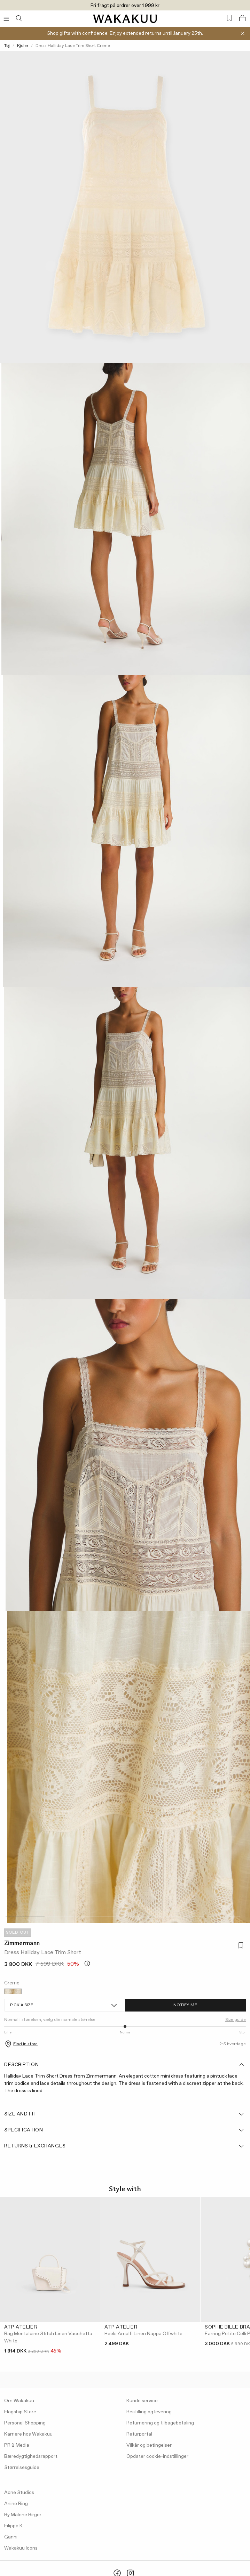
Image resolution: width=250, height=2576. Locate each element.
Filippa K (13, 2526)
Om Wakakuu (19, 2401)
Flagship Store (20, 2412)
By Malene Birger (22, 2515)
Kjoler (22, 46)
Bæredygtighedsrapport (30, 2456)
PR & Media (16, 2445)
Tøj (7, 46)
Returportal (139, 2434)
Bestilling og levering (149, 2412)
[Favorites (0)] (229, 18)
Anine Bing (16, 2504)
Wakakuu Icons (21, 2548)
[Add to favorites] (240, 1946)
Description (124, 2065)
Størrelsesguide (21, 2467)
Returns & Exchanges (124, 2146)
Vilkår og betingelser (149, 2445)
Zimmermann (22, 1943)
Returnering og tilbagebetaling (160, 2423)
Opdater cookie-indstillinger (157, 2456)
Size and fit (124, 2114)
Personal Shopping (25, 2423)
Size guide (235, 2020)
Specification (124, 2130)
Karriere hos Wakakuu (28, 2434)
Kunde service (142, 2401)
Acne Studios (19, 2492)
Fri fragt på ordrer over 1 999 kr (125, 5)
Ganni (10, 2537)
